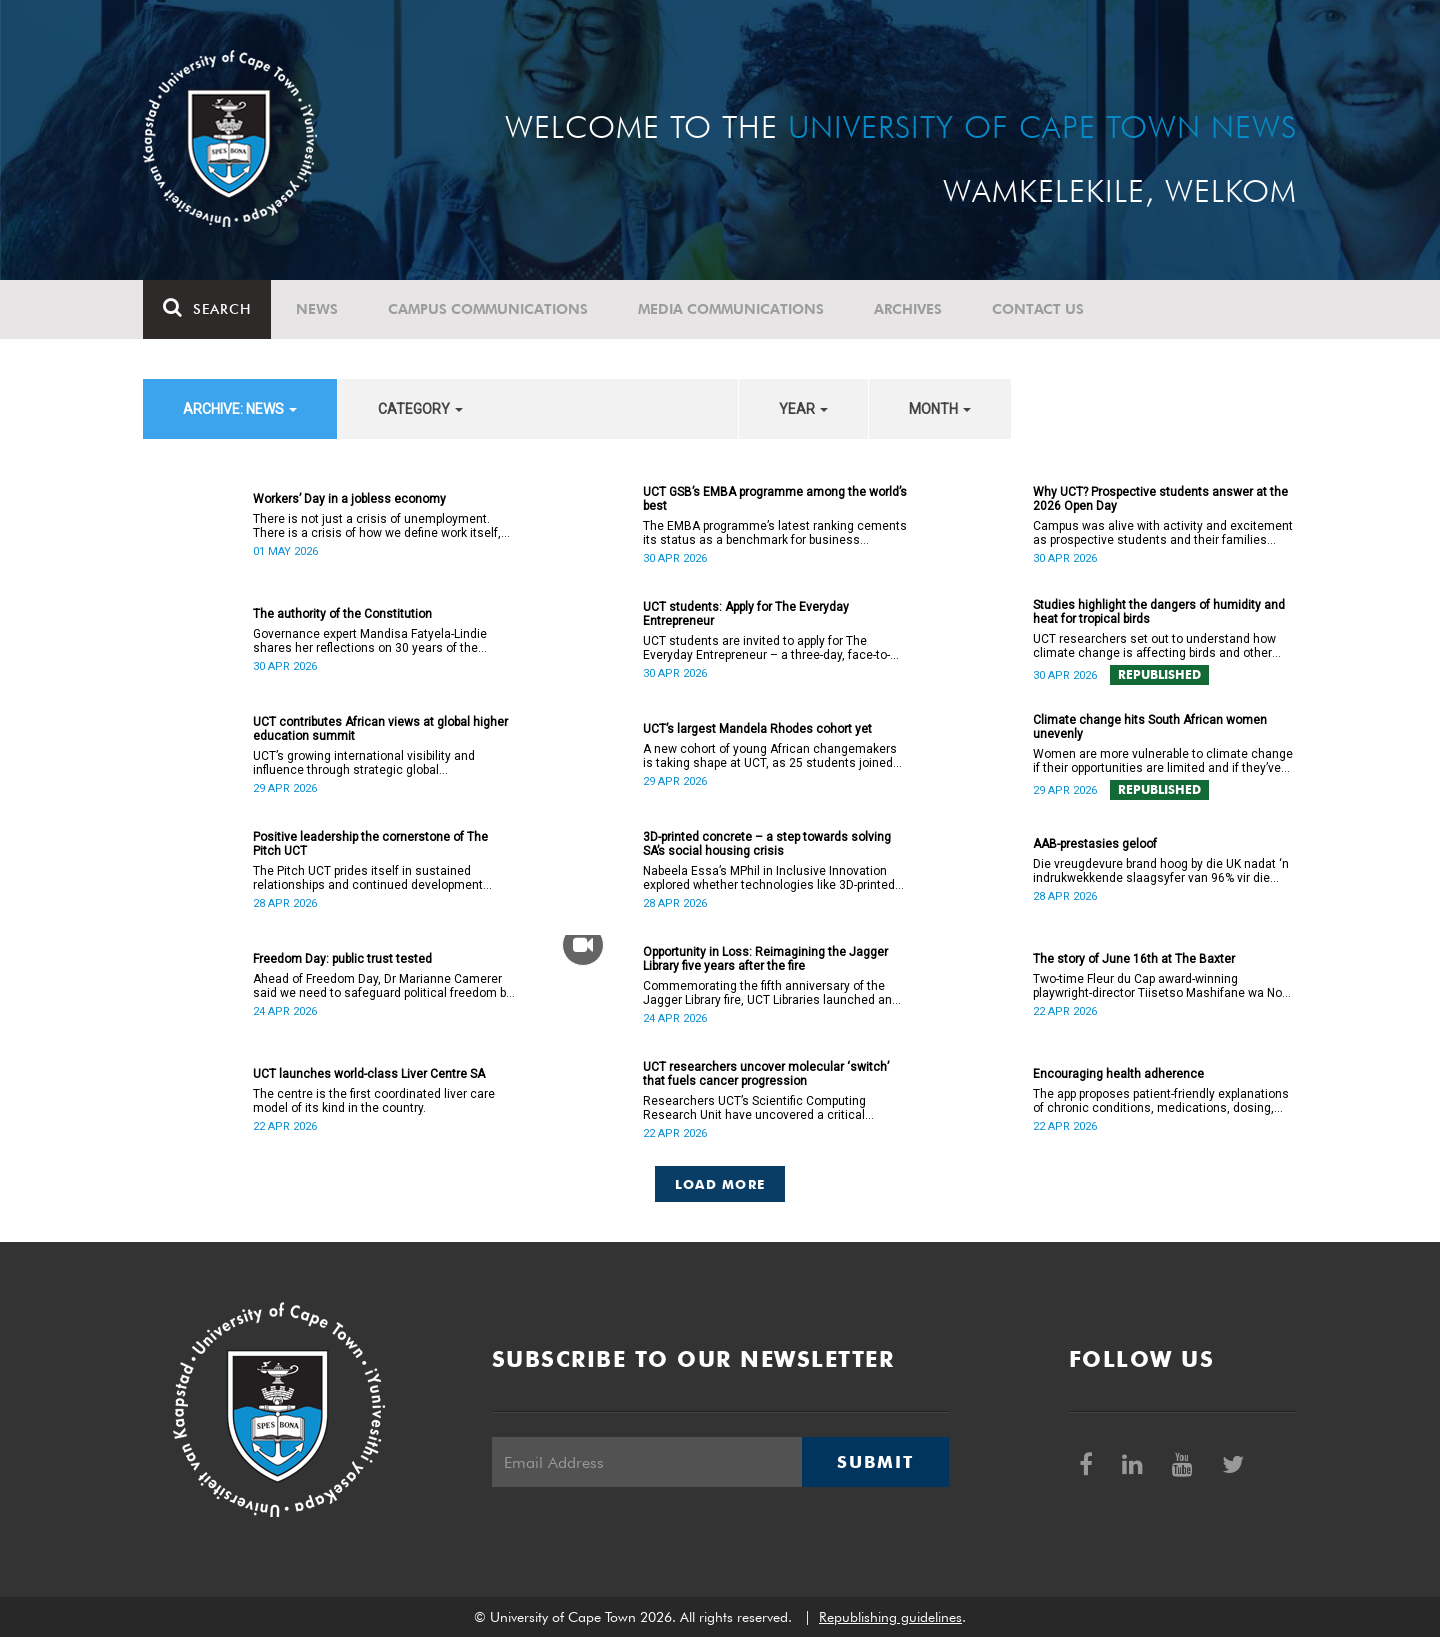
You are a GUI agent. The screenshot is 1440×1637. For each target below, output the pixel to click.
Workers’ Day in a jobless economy (349, 499)
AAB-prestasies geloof (1095, 844)
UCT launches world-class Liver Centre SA (369, 1074)
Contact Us (1038, 309)
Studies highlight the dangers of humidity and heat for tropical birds (1159, 612)
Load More (720, 1184)
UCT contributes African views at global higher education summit (380, 729)
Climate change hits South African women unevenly (1150, 727)
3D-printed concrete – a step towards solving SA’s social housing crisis (767, 844)
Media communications (731, 309)
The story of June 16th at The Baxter (1134, 959)
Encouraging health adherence (1118, 1074)
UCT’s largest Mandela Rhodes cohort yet (757, 729)
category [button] (420, 409)
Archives (908, 309)
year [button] (803, 409)
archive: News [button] (240, 409)
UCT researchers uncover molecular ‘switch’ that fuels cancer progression (766, 1074)
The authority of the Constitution (342, 614)
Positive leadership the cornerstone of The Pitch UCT (370, 844)
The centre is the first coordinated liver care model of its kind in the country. (374, 1101)
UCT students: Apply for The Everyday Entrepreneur (746, 614)
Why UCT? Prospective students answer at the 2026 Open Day (1160, 499)
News (317, 309)
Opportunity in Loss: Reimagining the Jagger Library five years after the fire (765, 959)
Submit (875, 1462)
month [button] (940, 409)
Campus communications (488, 309)
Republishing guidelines (890, 1617)
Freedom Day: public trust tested (342, 959)
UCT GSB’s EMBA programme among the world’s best (775, 499)
